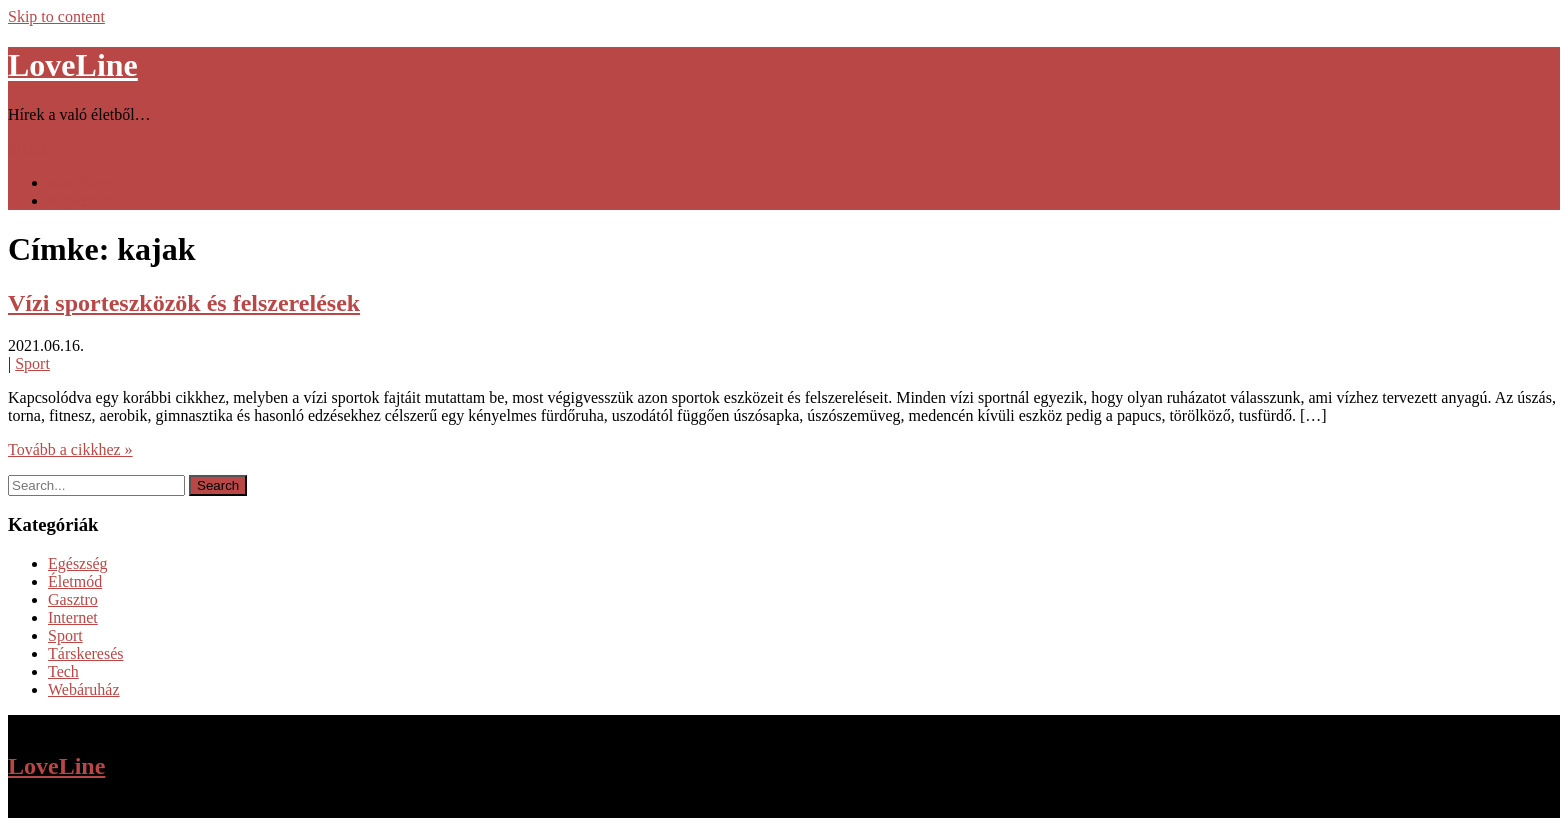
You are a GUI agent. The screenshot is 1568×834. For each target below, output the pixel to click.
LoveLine (73, 65)
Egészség (78, 563)
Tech (63, 671)
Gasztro (73, 599)
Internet (73, 617)
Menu (26, 148)
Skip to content (56, 16)
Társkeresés (86, 653)
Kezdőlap (78, 182)
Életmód (75, 581)
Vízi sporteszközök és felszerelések (184, 303)
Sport (32, 363)
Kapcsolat (80, 200)
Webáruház (84, 689)
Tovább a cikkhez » (70, 449)
